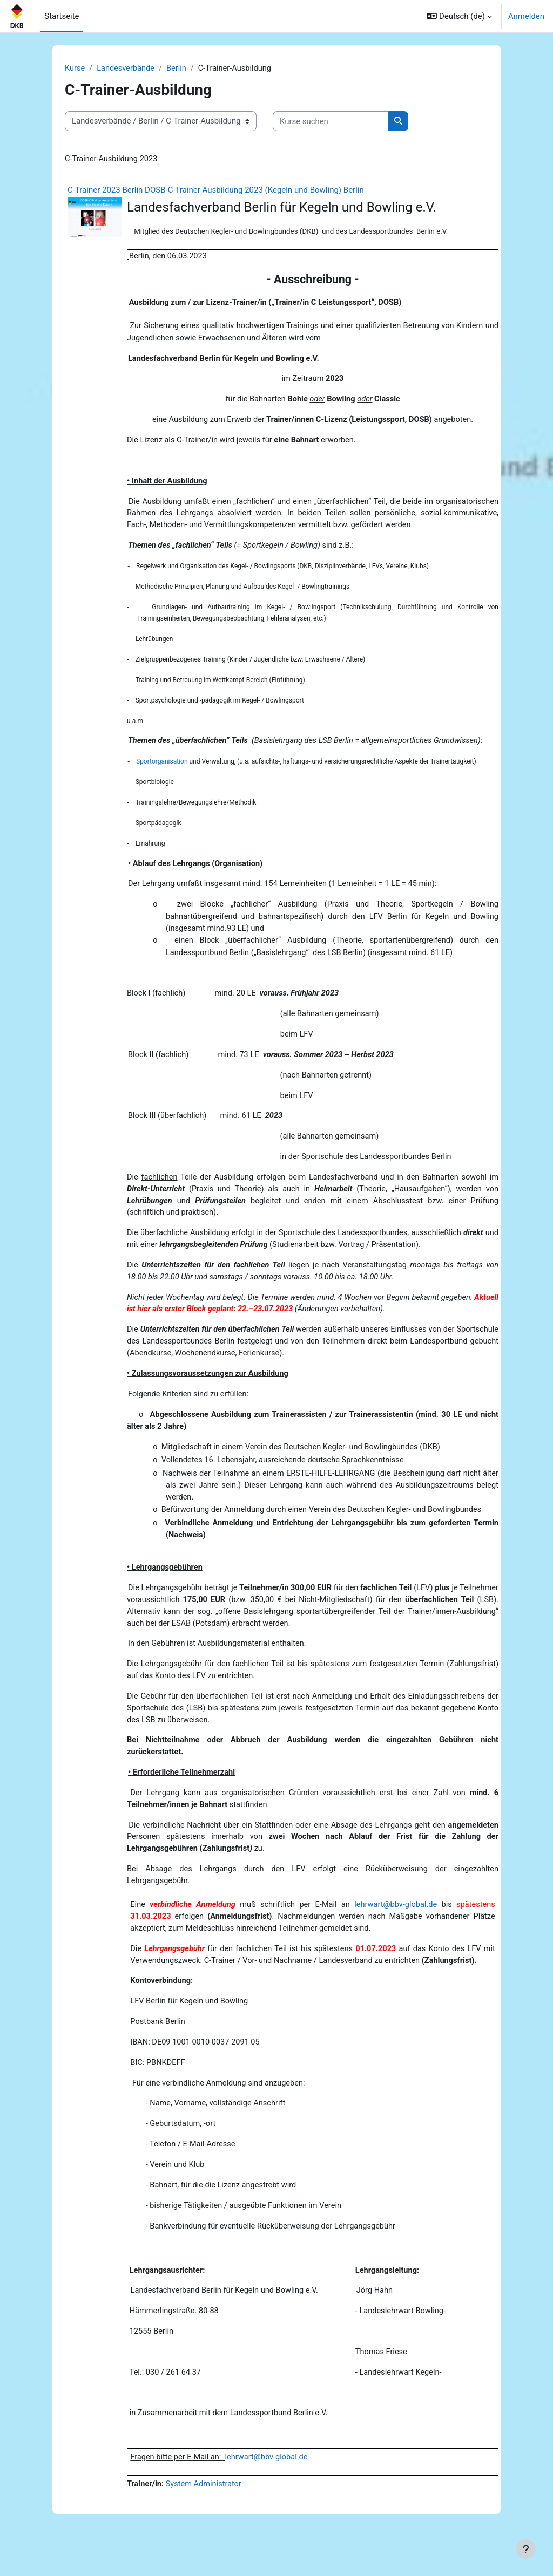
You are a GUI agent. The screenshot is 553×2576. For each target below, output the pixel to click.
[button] (459, 16)
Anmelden (526, 16)
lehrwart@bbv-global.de (395, 1932)
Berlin (178, 68)
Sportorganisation (162, 770)
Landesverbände (126, 68)
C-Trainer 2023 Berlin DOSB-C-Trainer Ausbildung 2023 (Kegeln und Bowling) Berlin (216, 190)
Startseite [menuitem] (61, 16)
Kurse (75, 68)
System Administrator (205, 2520)
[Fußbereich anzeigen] (526, 2549)
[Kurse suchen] (331, 121)
